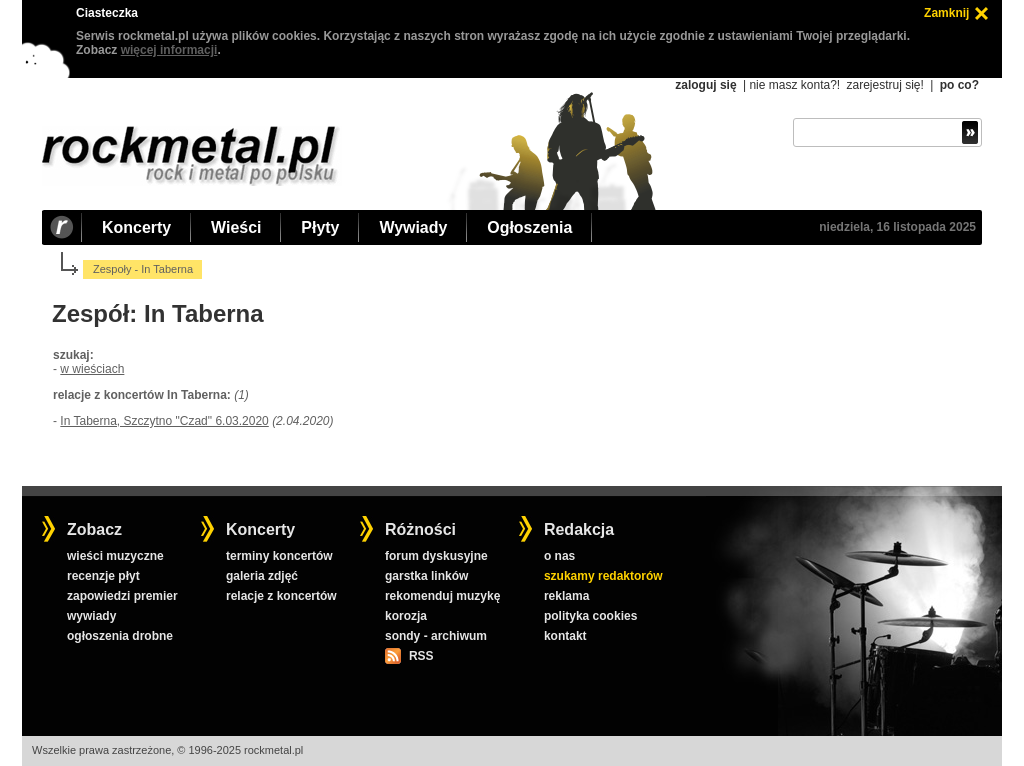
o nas (559, 556)
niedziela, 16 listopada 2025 (897, 227)
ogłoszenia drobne (120, 636)
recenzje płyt (103, 576)
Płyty (320, 227)
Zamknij (946, 13)
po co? (959, 85)
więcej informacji (169, 50)
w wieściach (92, 369)
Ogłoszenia (529, 227)
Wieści (236, 227)
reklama (566, 596)
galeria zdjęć (262, 576)
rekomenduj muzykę (442, 596)
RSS (421, 656)
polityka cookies (590, 616)
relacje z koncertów (281, 596)
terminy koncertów (279, 556)
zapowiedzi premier (122, 596)
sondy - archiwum (436, 636)
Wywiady (413, 227)
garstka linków (426, 576)
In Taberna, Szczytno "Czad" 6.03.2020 (164, 421)
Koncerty (136, 227)
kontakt (565, 636)
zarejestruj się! (884, 85)
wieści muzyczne (115, 556)
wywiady (91, 616)
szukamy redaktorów (603, 576)
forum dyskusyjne (436, 556)
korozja (406, 616)
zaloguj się (705, 85)
